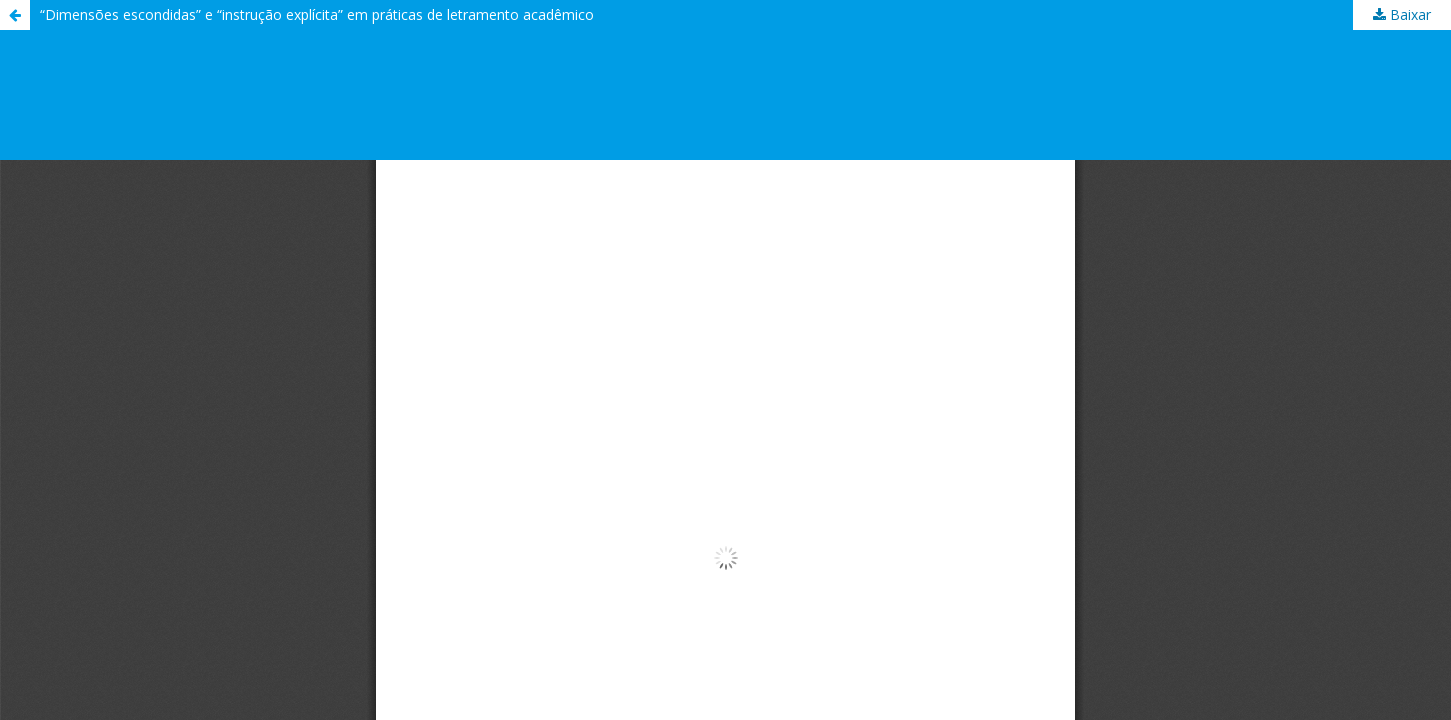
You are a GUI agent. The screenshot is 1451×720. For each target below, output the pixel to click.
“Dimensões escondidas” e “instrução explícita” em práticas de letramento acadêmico (317, 14)
